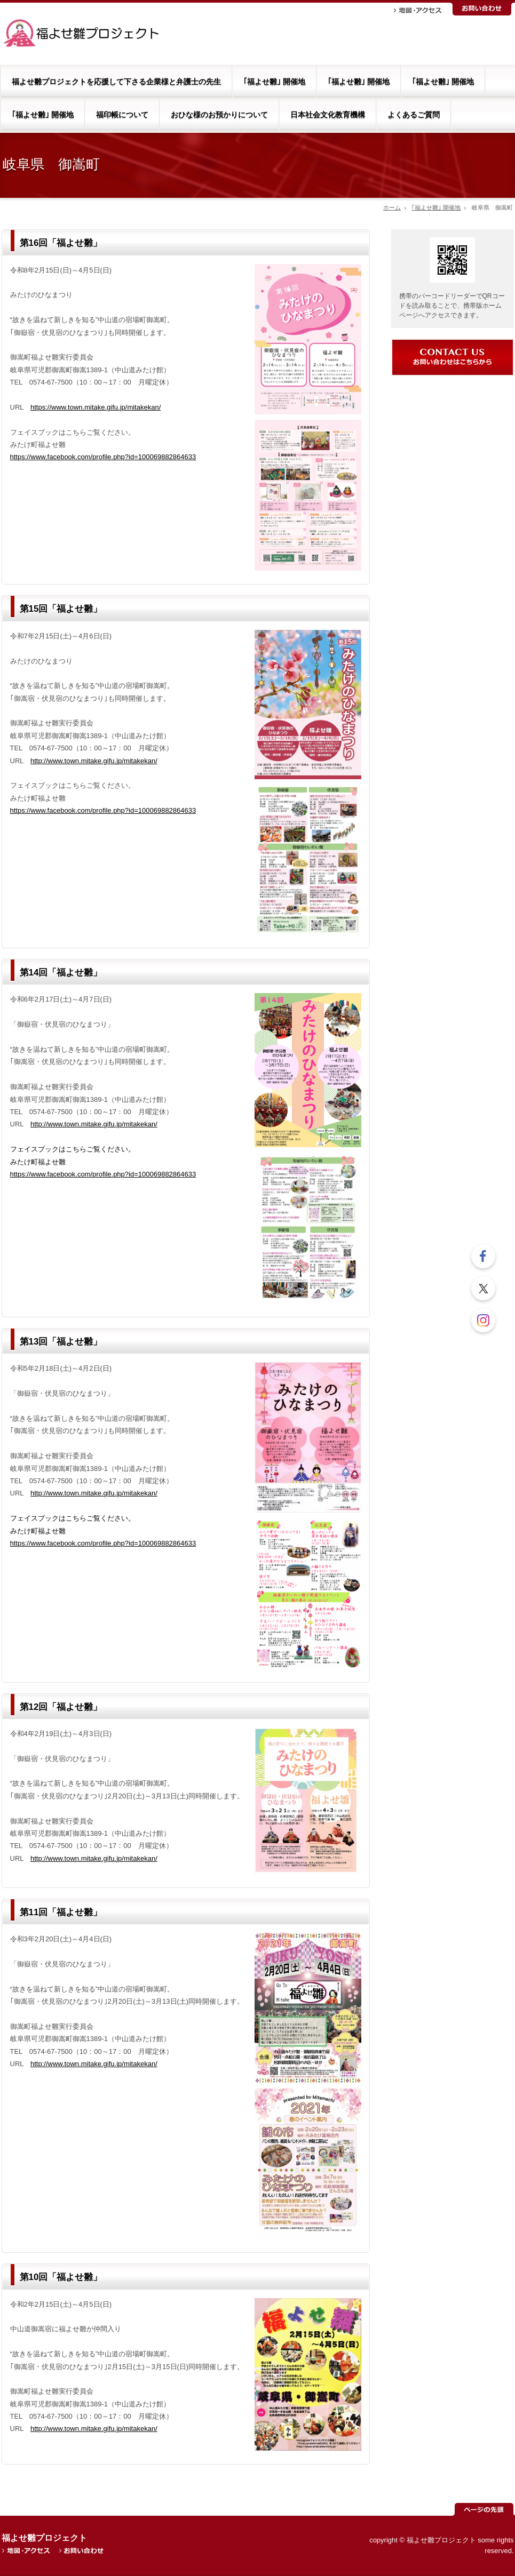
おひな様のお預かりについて (219, 114)
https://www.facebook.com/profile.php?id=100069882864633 (103, 457)
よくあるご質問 (413, 114)
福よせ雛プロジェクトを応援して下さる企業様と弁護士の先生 (116, 81)
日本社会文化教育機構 (327, 114)
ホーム (392, 207)
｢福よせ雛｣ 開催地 (274, 81)
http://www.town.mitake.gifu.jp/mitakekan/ (93, 761)
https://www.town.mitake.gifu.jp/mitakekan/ (95, 407)
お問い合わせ (482, 9)
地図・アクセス (417, 10)
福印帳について (122, 114)
